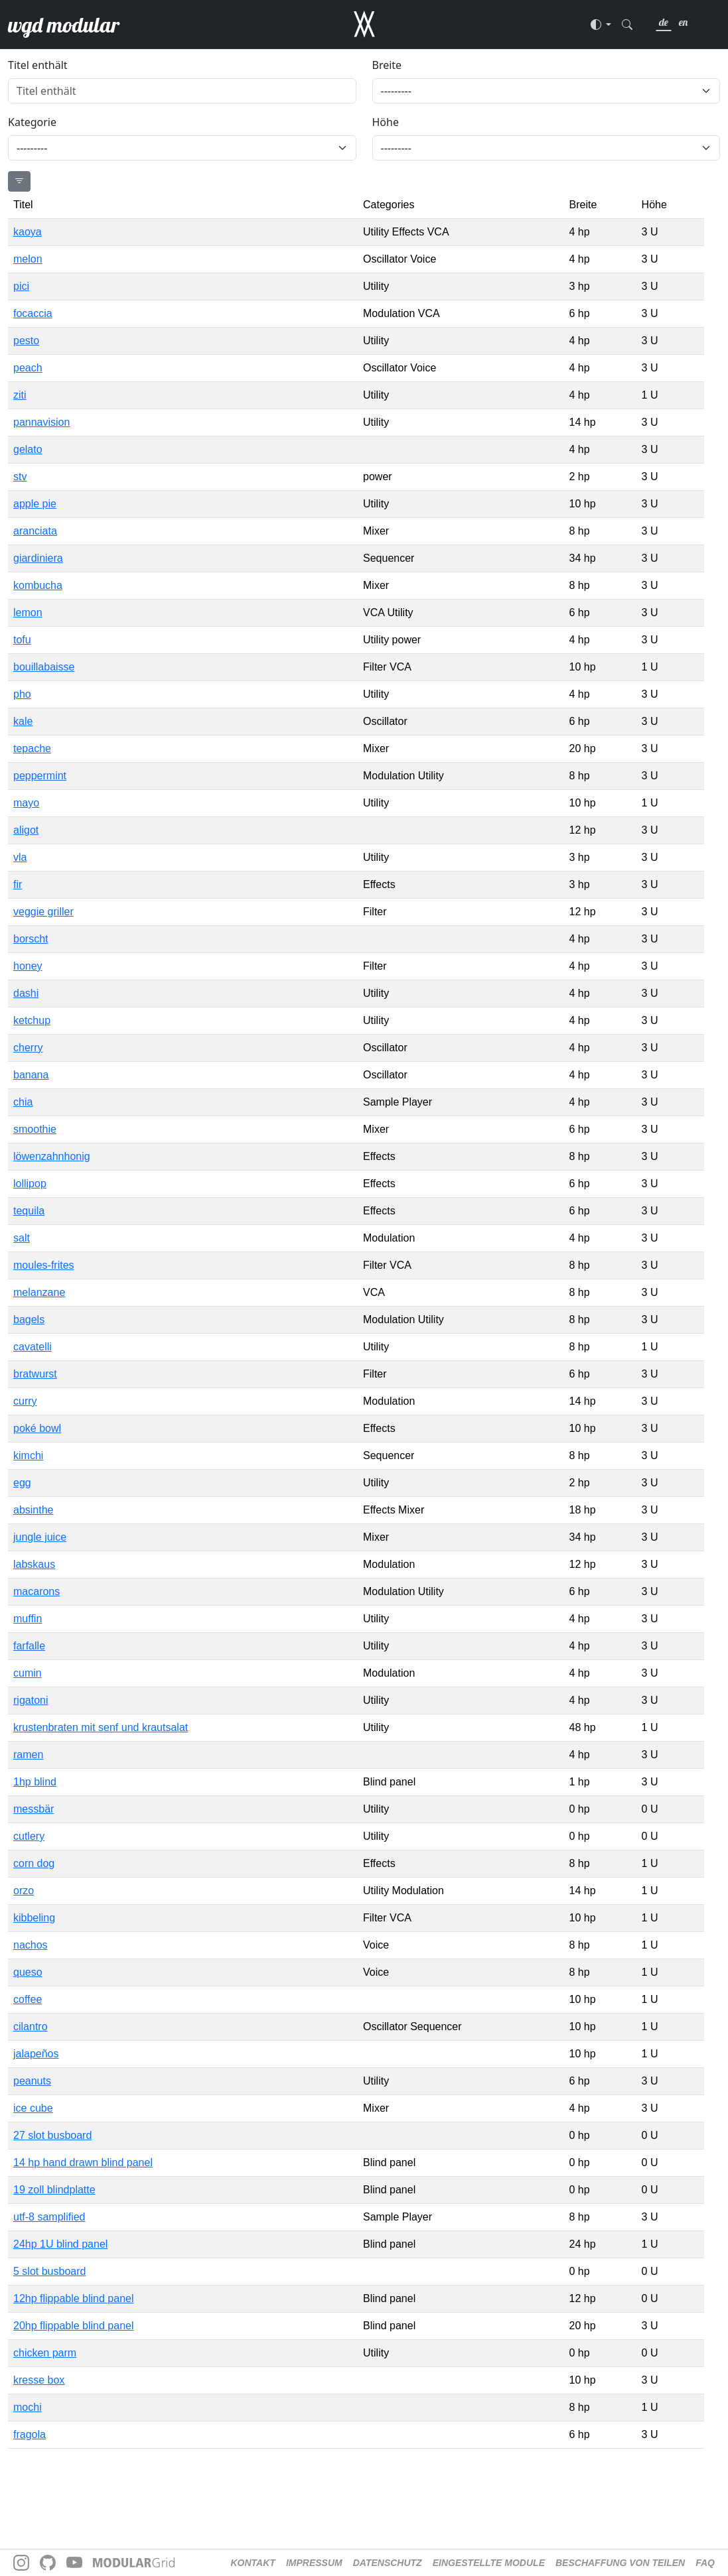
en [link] (683, 22)
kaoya (27, 231)
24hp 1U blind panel (60, 2244)
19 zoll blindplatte (54, 2189)
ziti (20, 395)
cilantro (30, 2026)
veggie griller (43, 911)
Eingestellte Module (489, 2562)
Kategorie (32, 122)
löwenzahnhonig (51, 1156)
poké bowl (37, 1428)
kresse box (38, 2380)
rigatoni (30, 1700)
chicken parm (44, 2352)
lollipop (29, 1183)
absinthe (33, 1509)
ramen (28, 1754)
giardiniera (38, 558)
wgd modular (63, 24)
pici (21, 286)
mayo (26, 802)
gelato (27, 449)
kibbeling (34, 1917)
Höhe (385, 122)
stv (20, 476)
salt (21, 1238)
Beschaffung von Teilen (620, 2562)
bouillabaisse (44, 667)
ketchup (31, 1020)
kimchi (28, 1455)
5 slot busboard (49, 2271)
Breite (387, 65)
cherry (27, 1047)
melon (27, 259)
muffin (27, 1618)
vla (20, 857)
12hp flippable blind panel (73, 2298)
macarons (36, 1591)
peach (27, 367)
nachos (30, 1945)
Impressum (314, 2562)
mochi (27, 2407)
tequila (28, 1210)
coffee (27, 1999)
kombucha (37, 585)
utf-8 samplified (49, 2216)
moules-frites (43, 1265)
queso (27, 1972)
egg (22, 1482)
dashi (25, 993)
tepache (32, 748)
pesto (26, 340)
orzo (23, 1890)
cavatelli (32, 1346)
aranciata (35, 531)
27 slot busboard (52, 2135)
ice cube (33, 2108)
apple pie (34, 503)
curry (25, 1401)
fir (17, 884)
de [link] (663, 22)
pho (22, 694)
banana (30, 1074)
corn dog (33, 1863)
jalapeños (36, 2053)
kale (23, 721)
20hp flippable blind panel (73, 2325)
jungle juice (39, 1537)
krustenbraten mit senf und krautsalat (100, 1727)
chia (23, 1102)
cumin (27, 1673)
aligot (25, 830)
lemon (27, 612)
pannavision (41, 422)
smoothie (34, 1129)
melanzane (39, 1292)
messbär (33, 1809)
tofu (22, 639)
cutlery (28, 1836)
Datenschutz (387, 2562)
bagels (28, 1319)
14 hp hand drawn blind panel (83, 2162)
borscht (30, 938)
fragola (29, 2434)
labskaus (34, 1564)
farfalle (29, 1645)
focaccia (32, 313)
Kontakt (253, 2562)
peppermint (39, 775)
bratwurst (35, 1374)
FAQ (705, 2562)
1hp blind (34, 1781)
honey (27, 966)
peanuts (32, 2081)
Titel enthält (38, 65)
